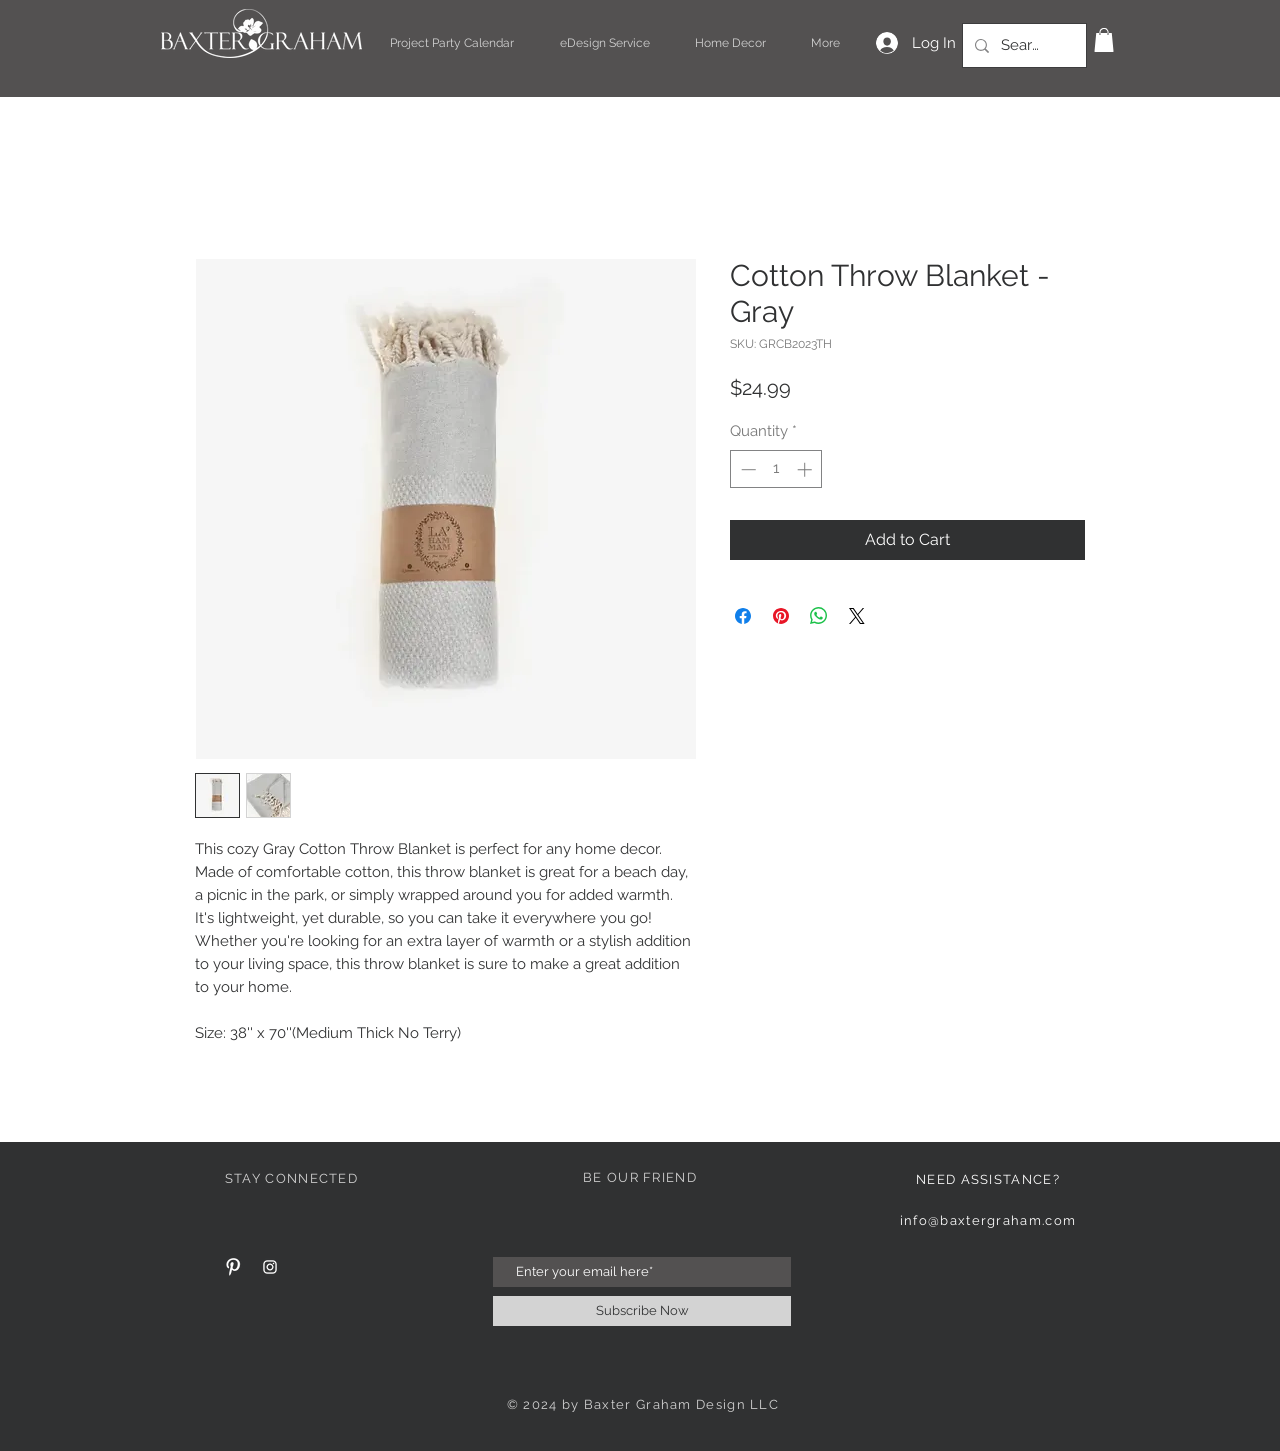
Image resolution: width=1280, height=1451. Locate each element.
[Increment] (806, 469)
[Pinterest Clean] (233, 1267)
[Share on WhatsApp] (819, 616)
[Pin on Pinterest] (781, 616)
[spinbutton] (776, 469)
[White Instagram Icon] (270, 1267)
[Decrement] (746, 469)
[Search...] (1022, 45)
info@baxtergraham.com (988, 1220)
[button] (1104, 40)
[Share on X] (857, 616)
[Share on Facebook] (743, 616)
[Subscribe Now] (642, 1311)
